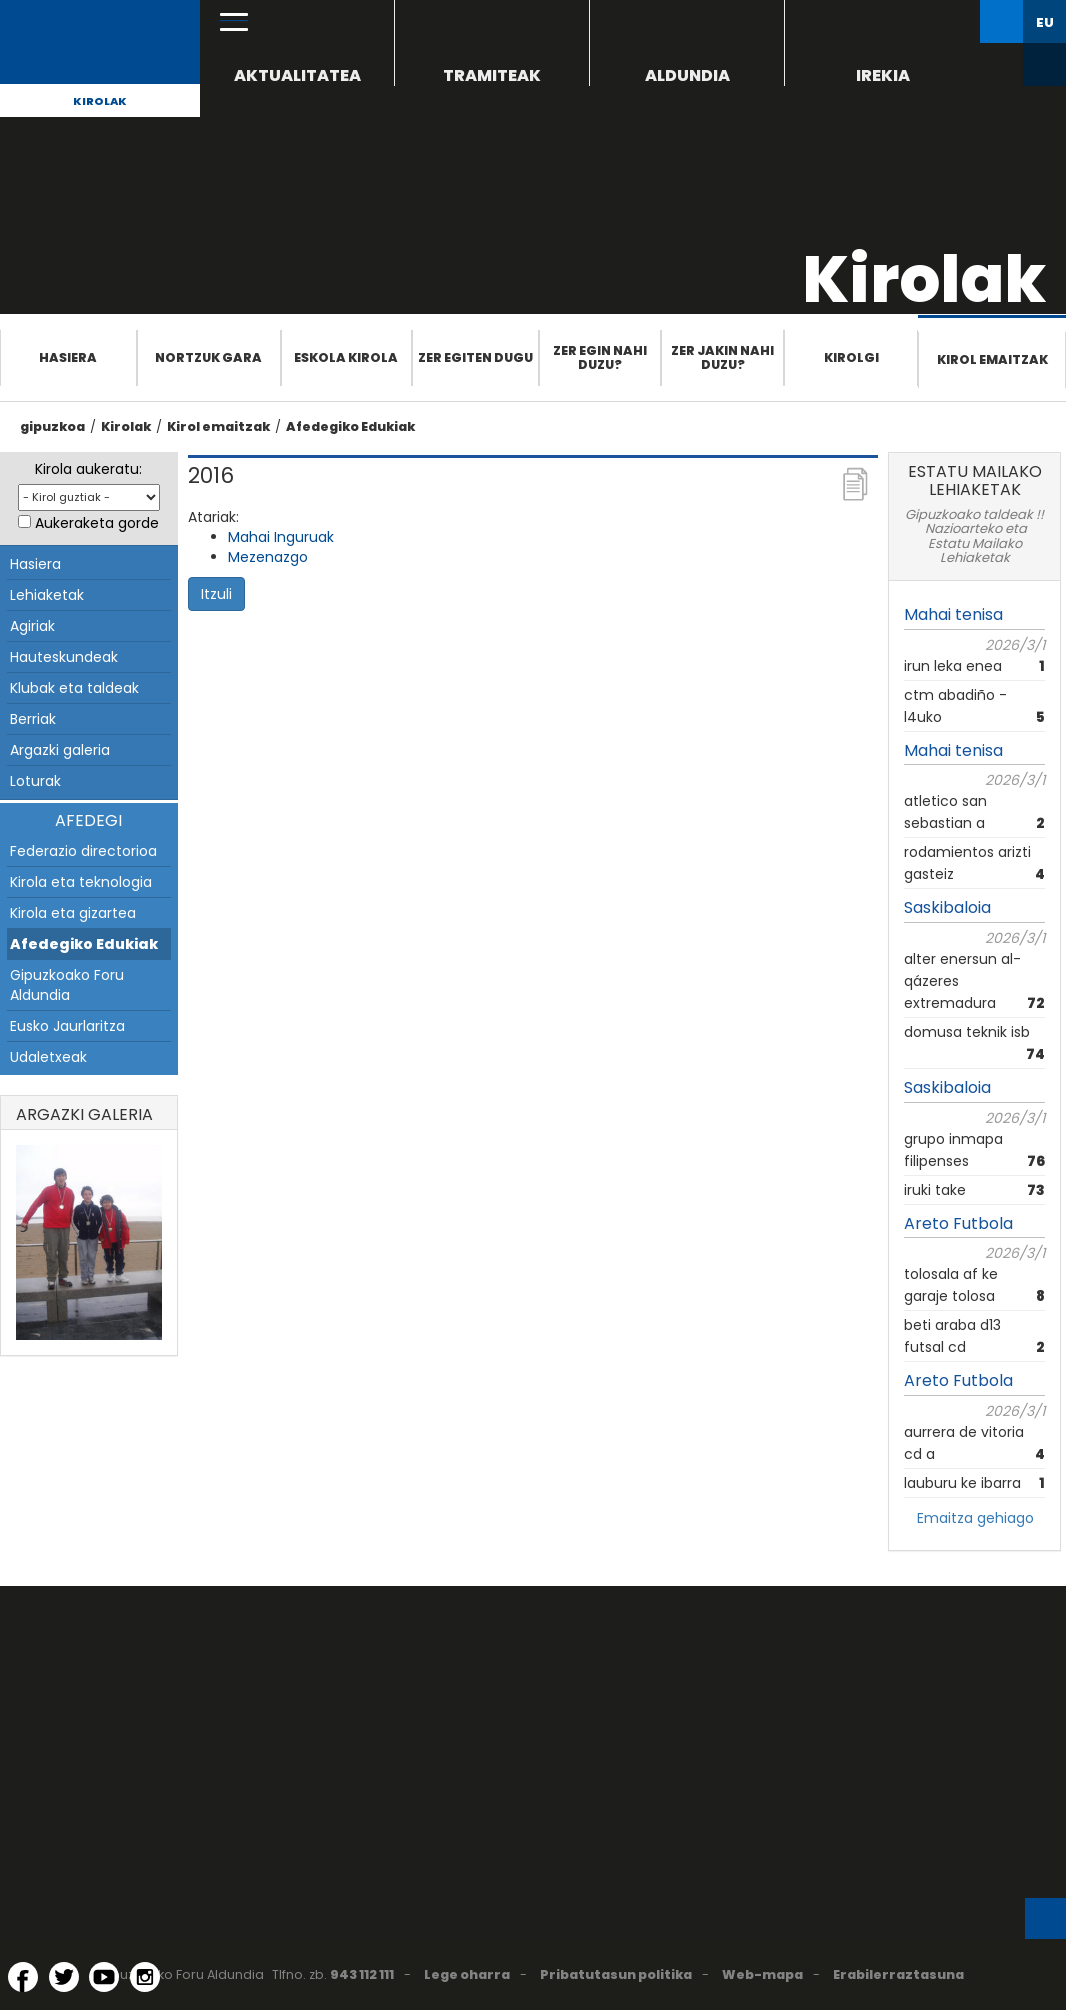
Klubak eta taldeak (74, 688)
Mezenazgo (268, 557)
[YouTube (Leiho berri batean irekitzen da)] (104, 1977)
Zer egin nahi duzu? (600, 357)
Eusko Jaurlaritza (67, 1026)
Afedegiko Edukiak (350, 426)
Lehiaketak (47, 595)
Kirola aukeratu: (88, 469)
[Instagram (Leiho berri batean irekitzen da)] (145, 1977)
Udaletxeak (48, 1057)
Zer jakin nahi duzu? (722, 357)
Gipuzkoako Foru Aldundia (67, 985)
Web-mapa (762, 1974)
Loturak (35, 781)
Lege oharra (467, 1974)
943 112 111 (362, 1974)
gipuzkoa (52, 426)
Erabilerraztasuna (898, 1974)
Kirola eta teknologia (81, 882)
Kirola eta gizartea (73, 913)
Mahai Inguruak (281, 537)
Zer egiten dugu (475, 357)
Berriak (33, 719)
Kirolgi (851, 357)
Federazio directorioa (83, 851)
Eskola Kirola (346, 357)
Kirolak (100, 101)
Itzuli (216, 594)
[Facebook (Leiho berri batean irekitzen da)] (23, 1977)
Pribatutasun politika (616, 1974)
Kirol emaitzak (992, 359)
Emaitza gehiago (975, 1518)
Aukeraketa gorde (97, 523)
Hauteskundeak (64, 657)
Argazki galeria (60, 750)
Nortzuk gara (208, 357)
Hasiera (68, 357)
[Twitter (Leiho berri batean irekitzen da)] (64, 1977)
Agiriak (32, 626)
